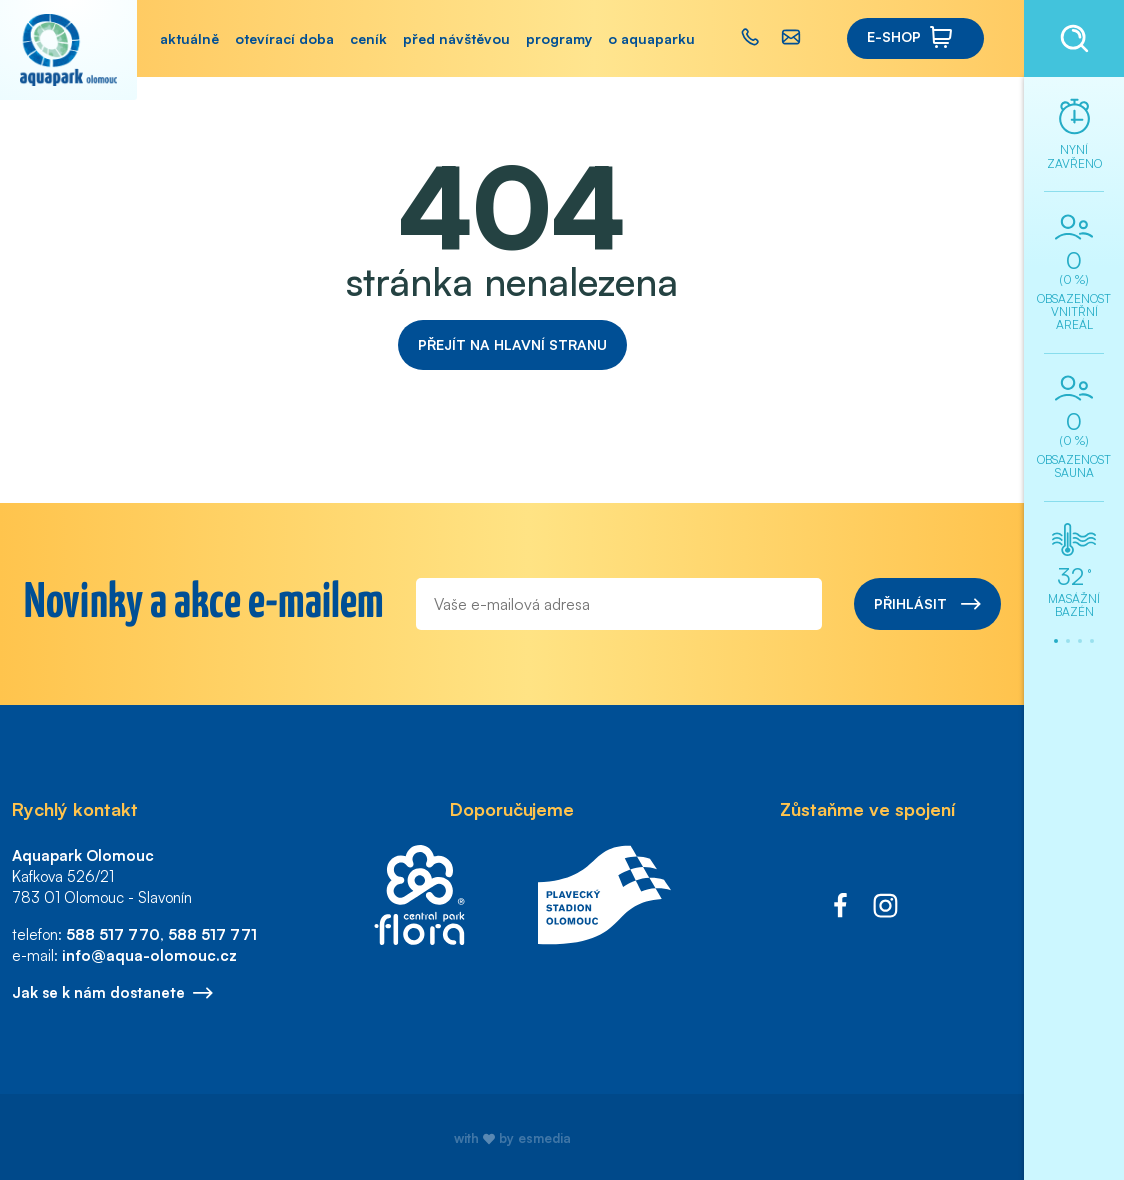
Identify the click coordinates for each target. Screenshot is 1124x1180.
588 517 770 (113, 934)
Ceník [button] (368, 38)
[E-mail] (619, 604)
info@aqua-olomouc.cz (149, 955)
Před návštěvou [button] (456, 38)
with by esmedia (512, 1138)
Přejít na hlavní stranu (512, 344)
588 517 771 (212, 934)
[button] (755, 38)
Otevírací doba (284, 38)
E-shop (910, 37)
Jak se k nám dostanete (112, 993)
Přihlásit (927, 604)
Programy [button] (559, 38)
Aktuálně (189, 38)
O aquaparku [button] (651, 38)
